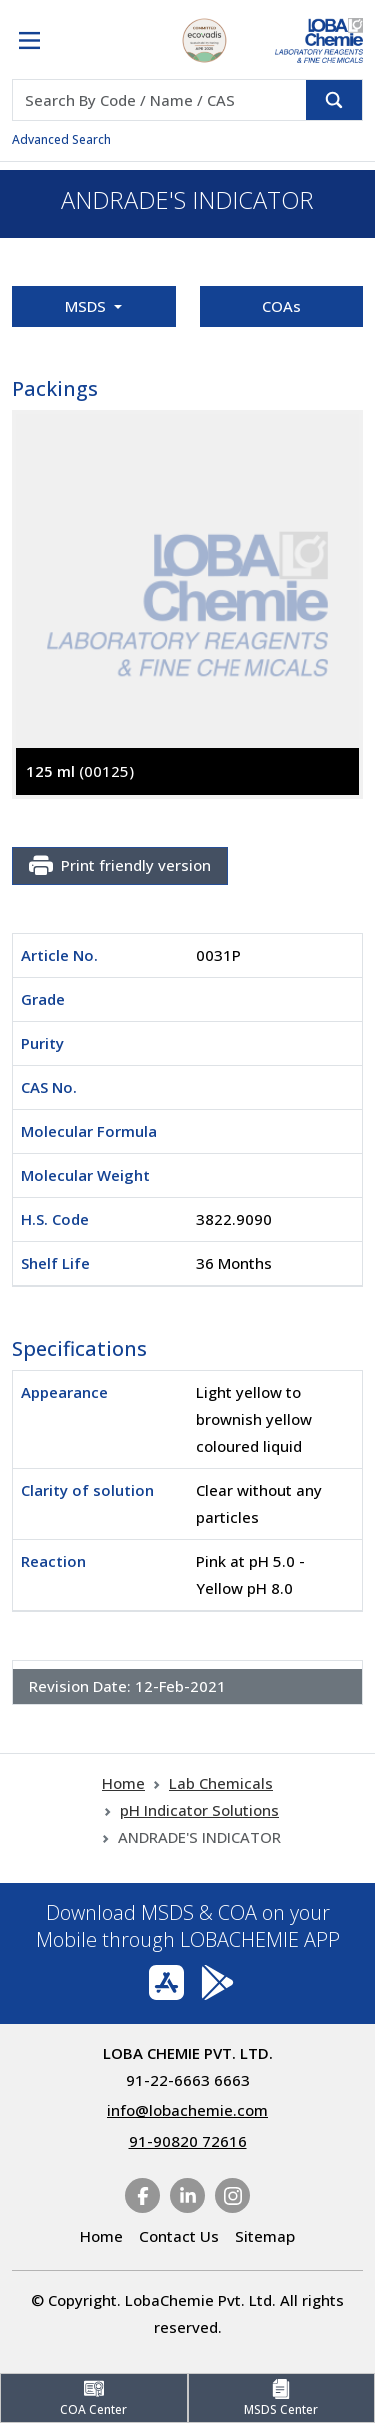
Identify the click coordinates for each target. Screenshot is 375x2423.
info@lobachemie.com (187, 2110)
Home (123, 1783)
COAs (281, 306)
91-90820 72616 (188, 2141)
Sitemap (265, 2236)
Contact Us (179, 2236)
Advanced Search (61, 139)
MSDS (87, 306)
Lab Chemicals (221, 1783)
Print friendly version (120, 866)
